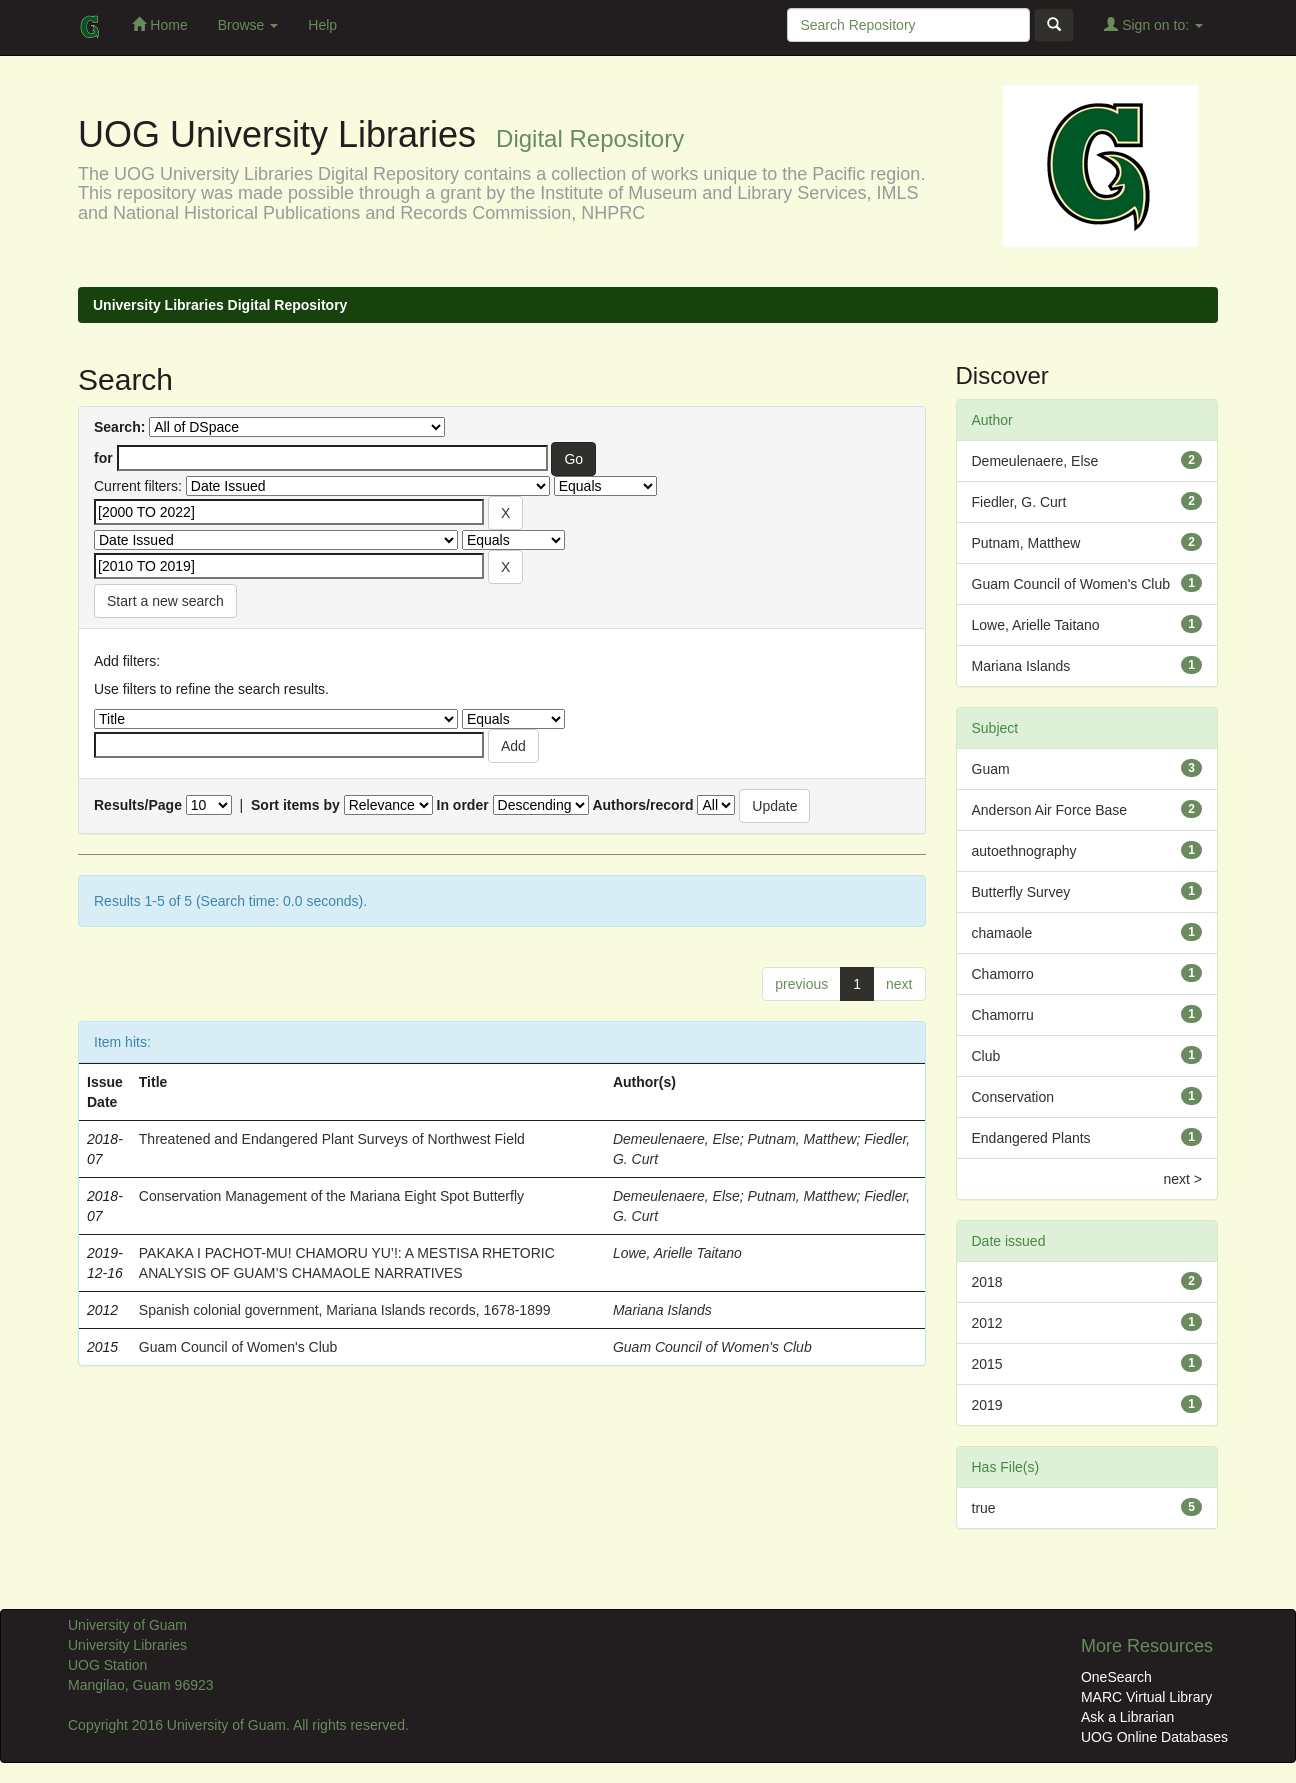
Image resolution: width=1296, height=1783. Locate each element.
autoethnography (1024, 851)
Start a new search (165, 601)
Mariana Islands (662, 1310)
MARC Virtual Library (1146, 1697)
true (984, 1508)
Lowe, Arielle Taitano (677, 1253)
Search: (119, 427)
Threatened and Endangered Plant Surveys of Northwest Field (332, 1139)
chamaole (1002, 933)
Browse (248, 25)
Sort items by (295, 805)
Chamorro (1003, 974)
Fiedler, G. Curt (1019, 502)
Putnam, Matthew (802, 1139)
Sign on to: (1153, 24)
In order (463, 805)
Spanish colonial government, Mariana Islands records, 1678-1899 (345, 1310)
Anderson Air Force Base (1050, 810)
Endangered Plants (1031, 1138)
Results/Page (138, 805)
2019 (987, 1405)
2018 (987, 1282)
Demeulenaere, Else (676, 1139)
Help (322, 25)
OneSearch (1116, 1677)
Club (986, 1056)
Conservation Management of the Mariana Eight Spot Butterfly (331, 1196)
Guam (991, 769)
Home (159, 24)
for (103, 458)
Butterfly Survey (1021, 892)
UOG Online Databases (1154, 1737)
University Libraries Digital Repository (220, 305)
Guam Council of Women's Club (238, 1347)
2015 (987, 1364)
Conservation (1013, 1097)
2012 (987, 1323)
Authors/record (642, 805)
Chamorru (1003, 1015)
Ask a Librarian (1127, 1717)
